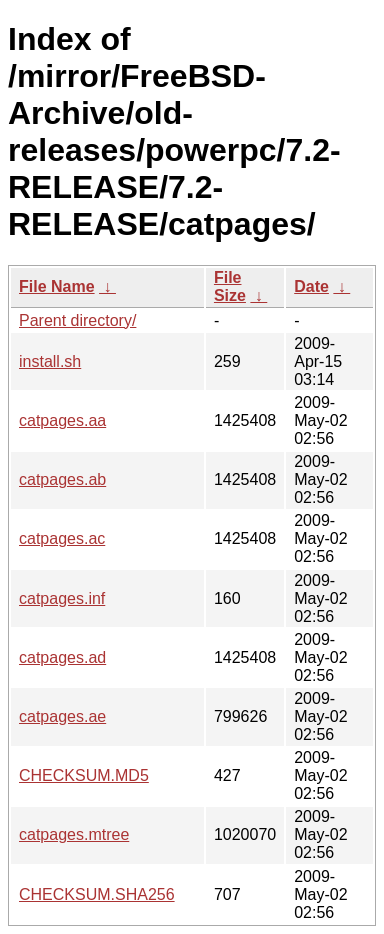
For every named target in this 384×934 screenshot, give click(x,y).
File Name (57, 286)
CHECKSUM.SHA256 (97, 894)
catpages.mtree (74, 834)
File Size (230, 286)
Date (311, 286)
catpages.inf (62, 598)
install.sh (50, 361)
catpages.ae (62, 716)
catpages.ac (62, 538)
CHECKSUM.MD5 (84, 775)
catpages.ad (62, 657)
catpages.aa (62, 420)
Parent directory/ (77, 320)
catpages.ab (62, 479)
